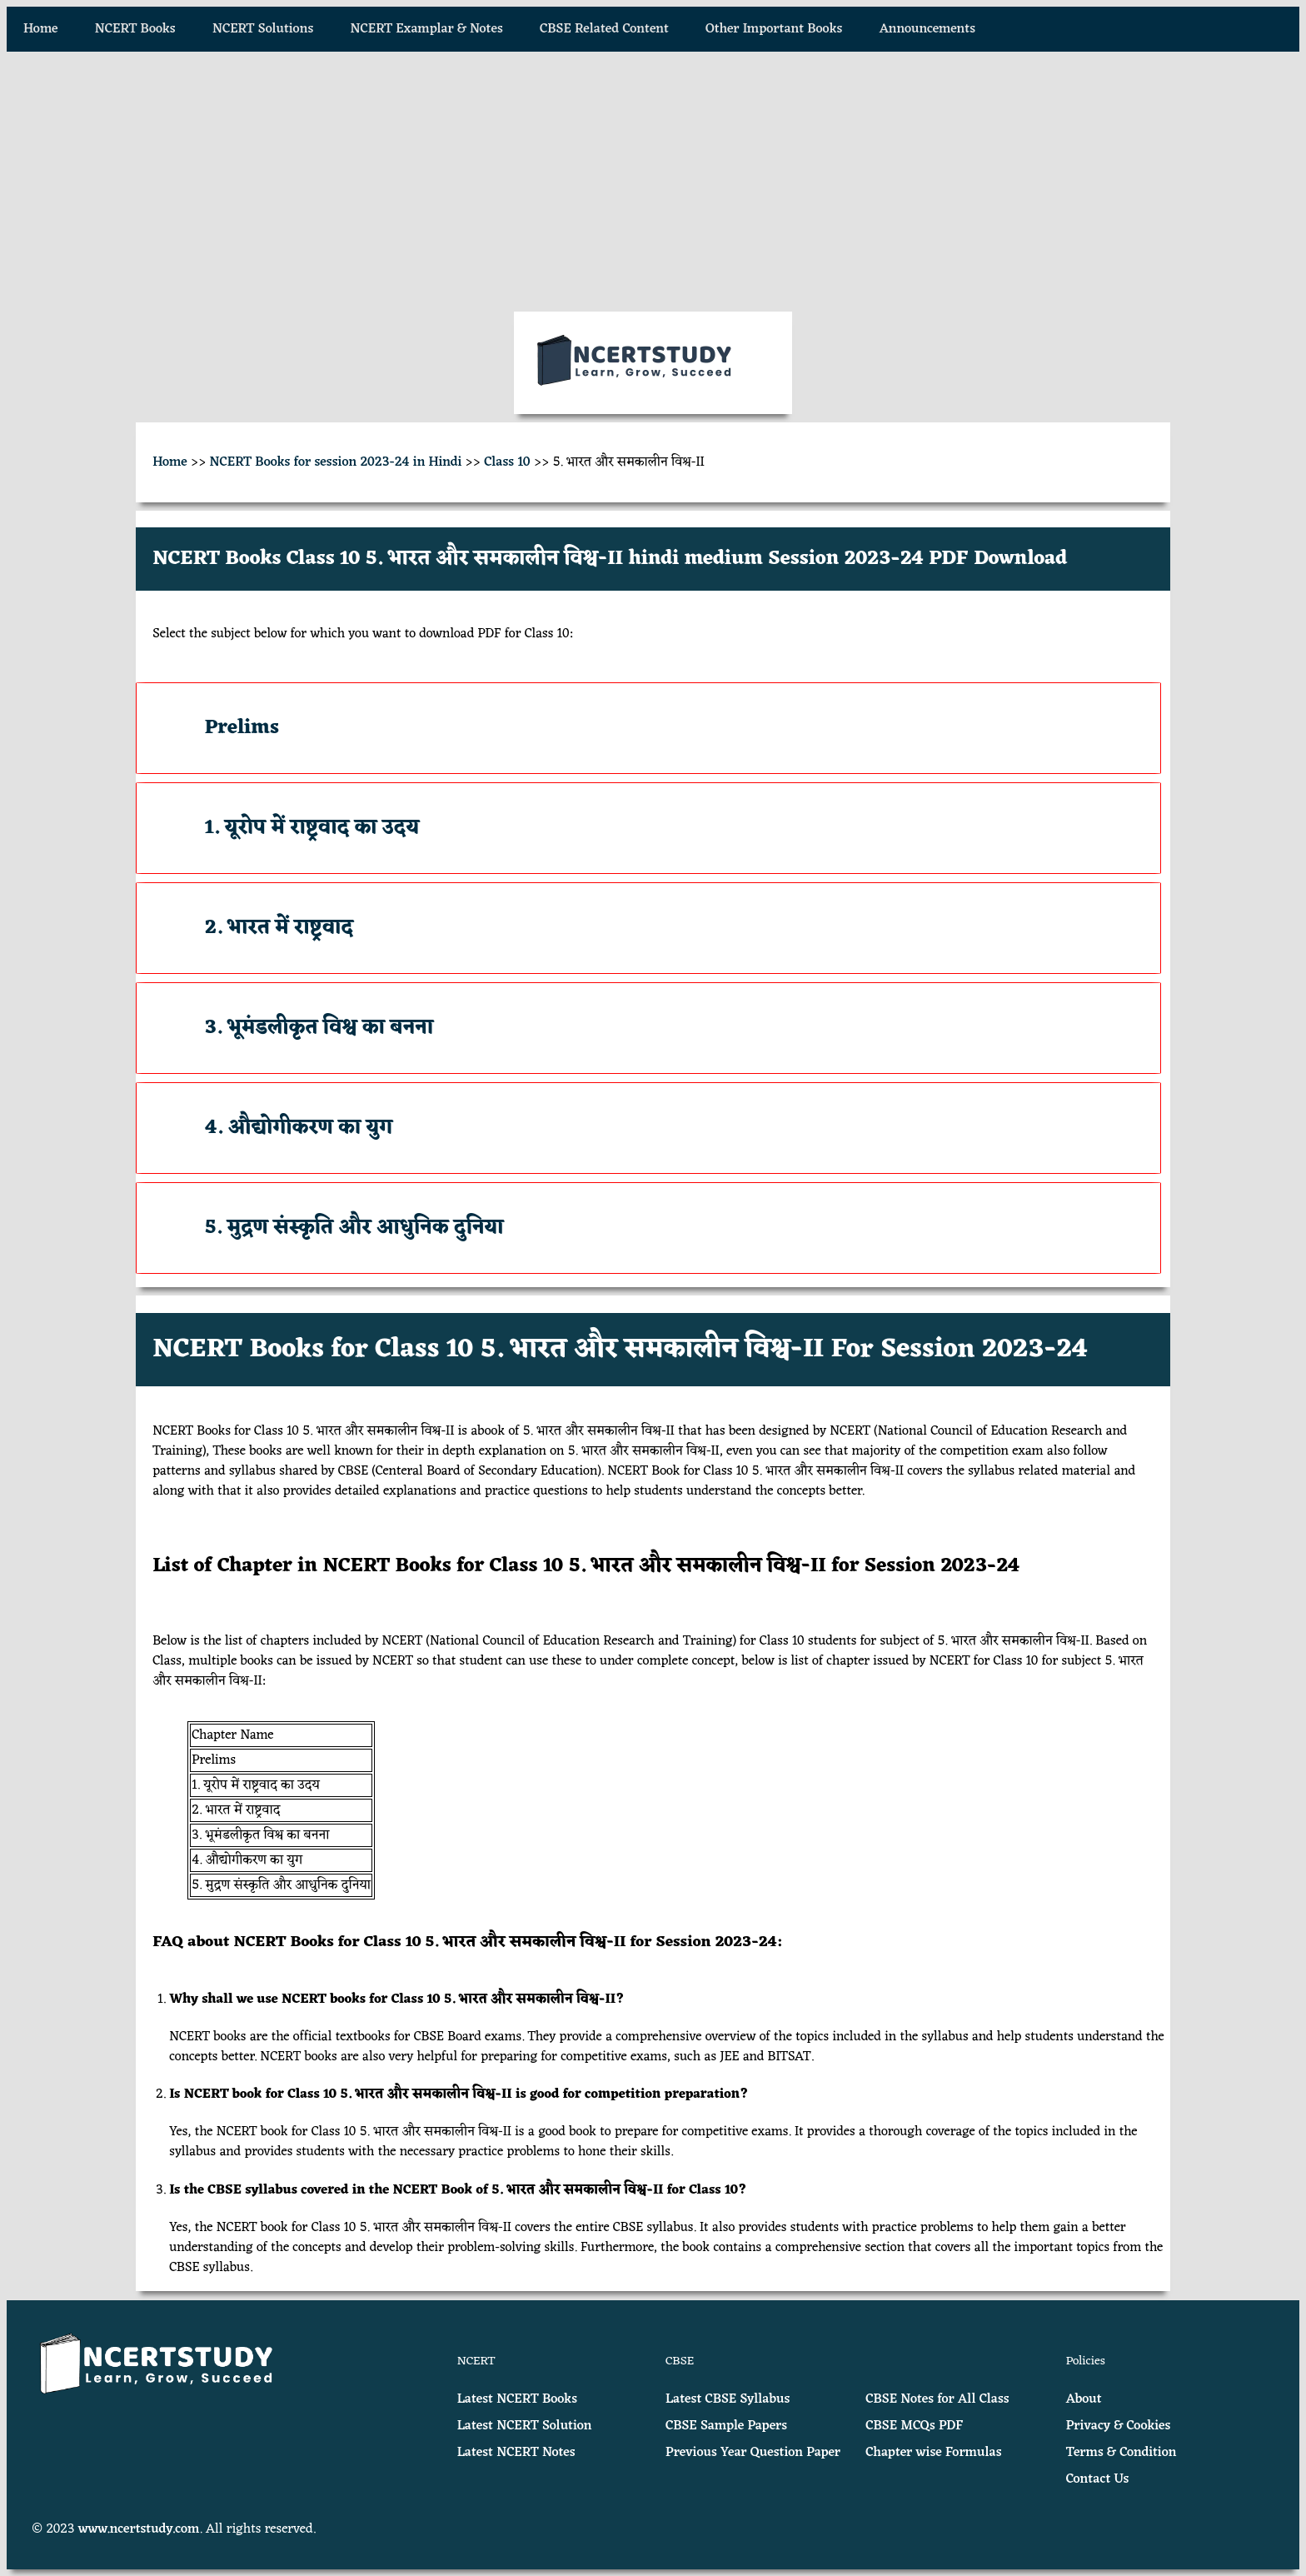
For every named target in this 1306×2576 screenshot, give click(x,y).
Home (40, 29)
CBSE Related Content (604, 29)
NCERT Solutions (262, 29)
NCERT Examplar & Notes (427, 29)
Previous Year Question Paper (752, 2452)
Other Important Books (773, 29)
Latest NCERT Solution (524, 2426)
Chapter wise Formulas (933, 2452)
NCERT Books (135, 29)
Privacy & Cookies (1118, 2426)
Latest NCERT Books (517, 2399)
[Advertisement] (653, 181)
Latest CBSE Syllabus (727, 2399)
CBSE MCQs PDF (914, 2426)
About (1084, 2399)
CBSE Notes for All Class (937, 2399)
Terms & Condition (1121, 2452)
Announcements (927, 29)
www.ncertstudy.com (139, 2529)
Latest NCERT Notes (516, 2452)
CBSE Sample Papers (726, 2426)
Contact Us (1097, 2479)
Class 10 (507, 462)
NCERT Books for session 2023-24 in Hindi (336, 462)
